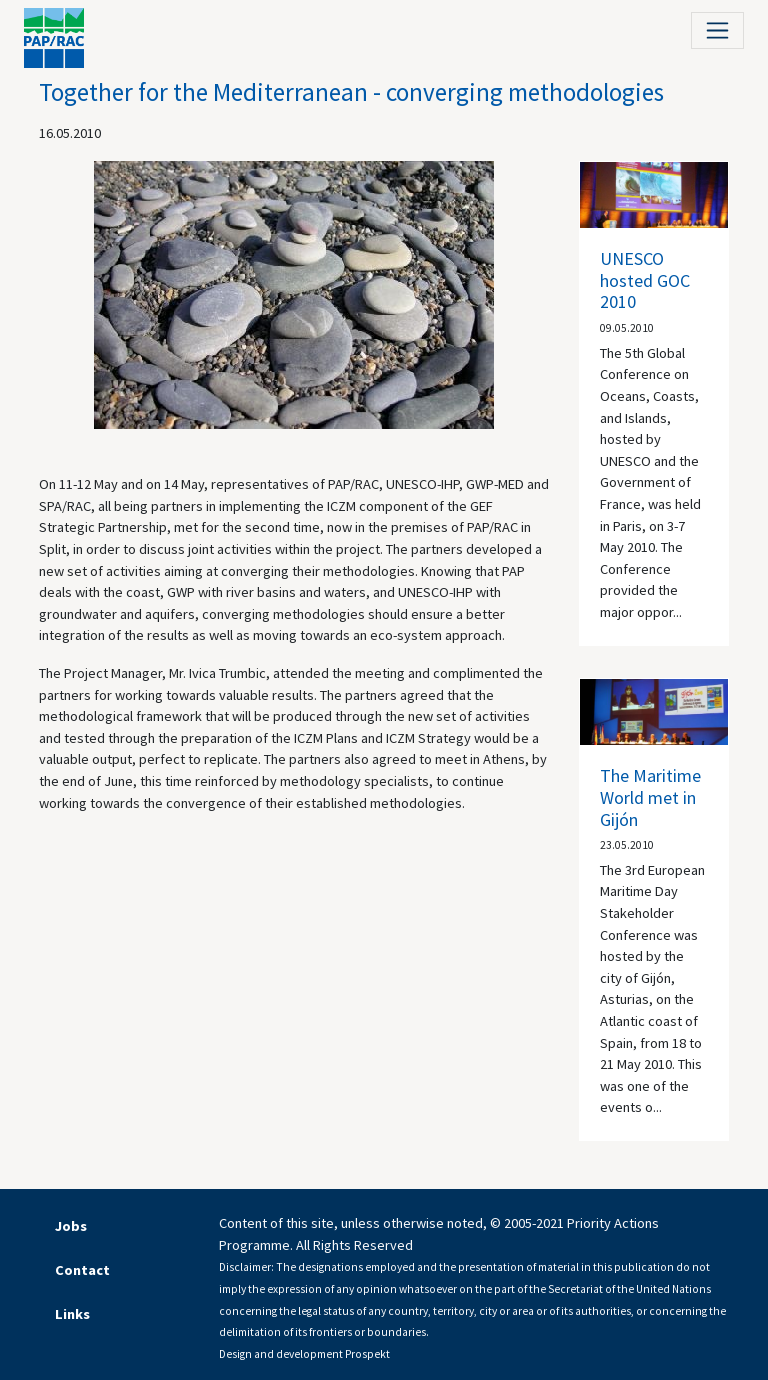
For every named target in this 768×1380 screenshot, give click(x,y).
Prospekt (367, 1354)
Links (72, 1314)
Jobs (71, 1226)
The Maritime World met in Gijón (650, 797)
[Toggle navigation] (717, 30)
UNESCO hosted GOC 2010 (645, 280)
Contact (82, 1270)
